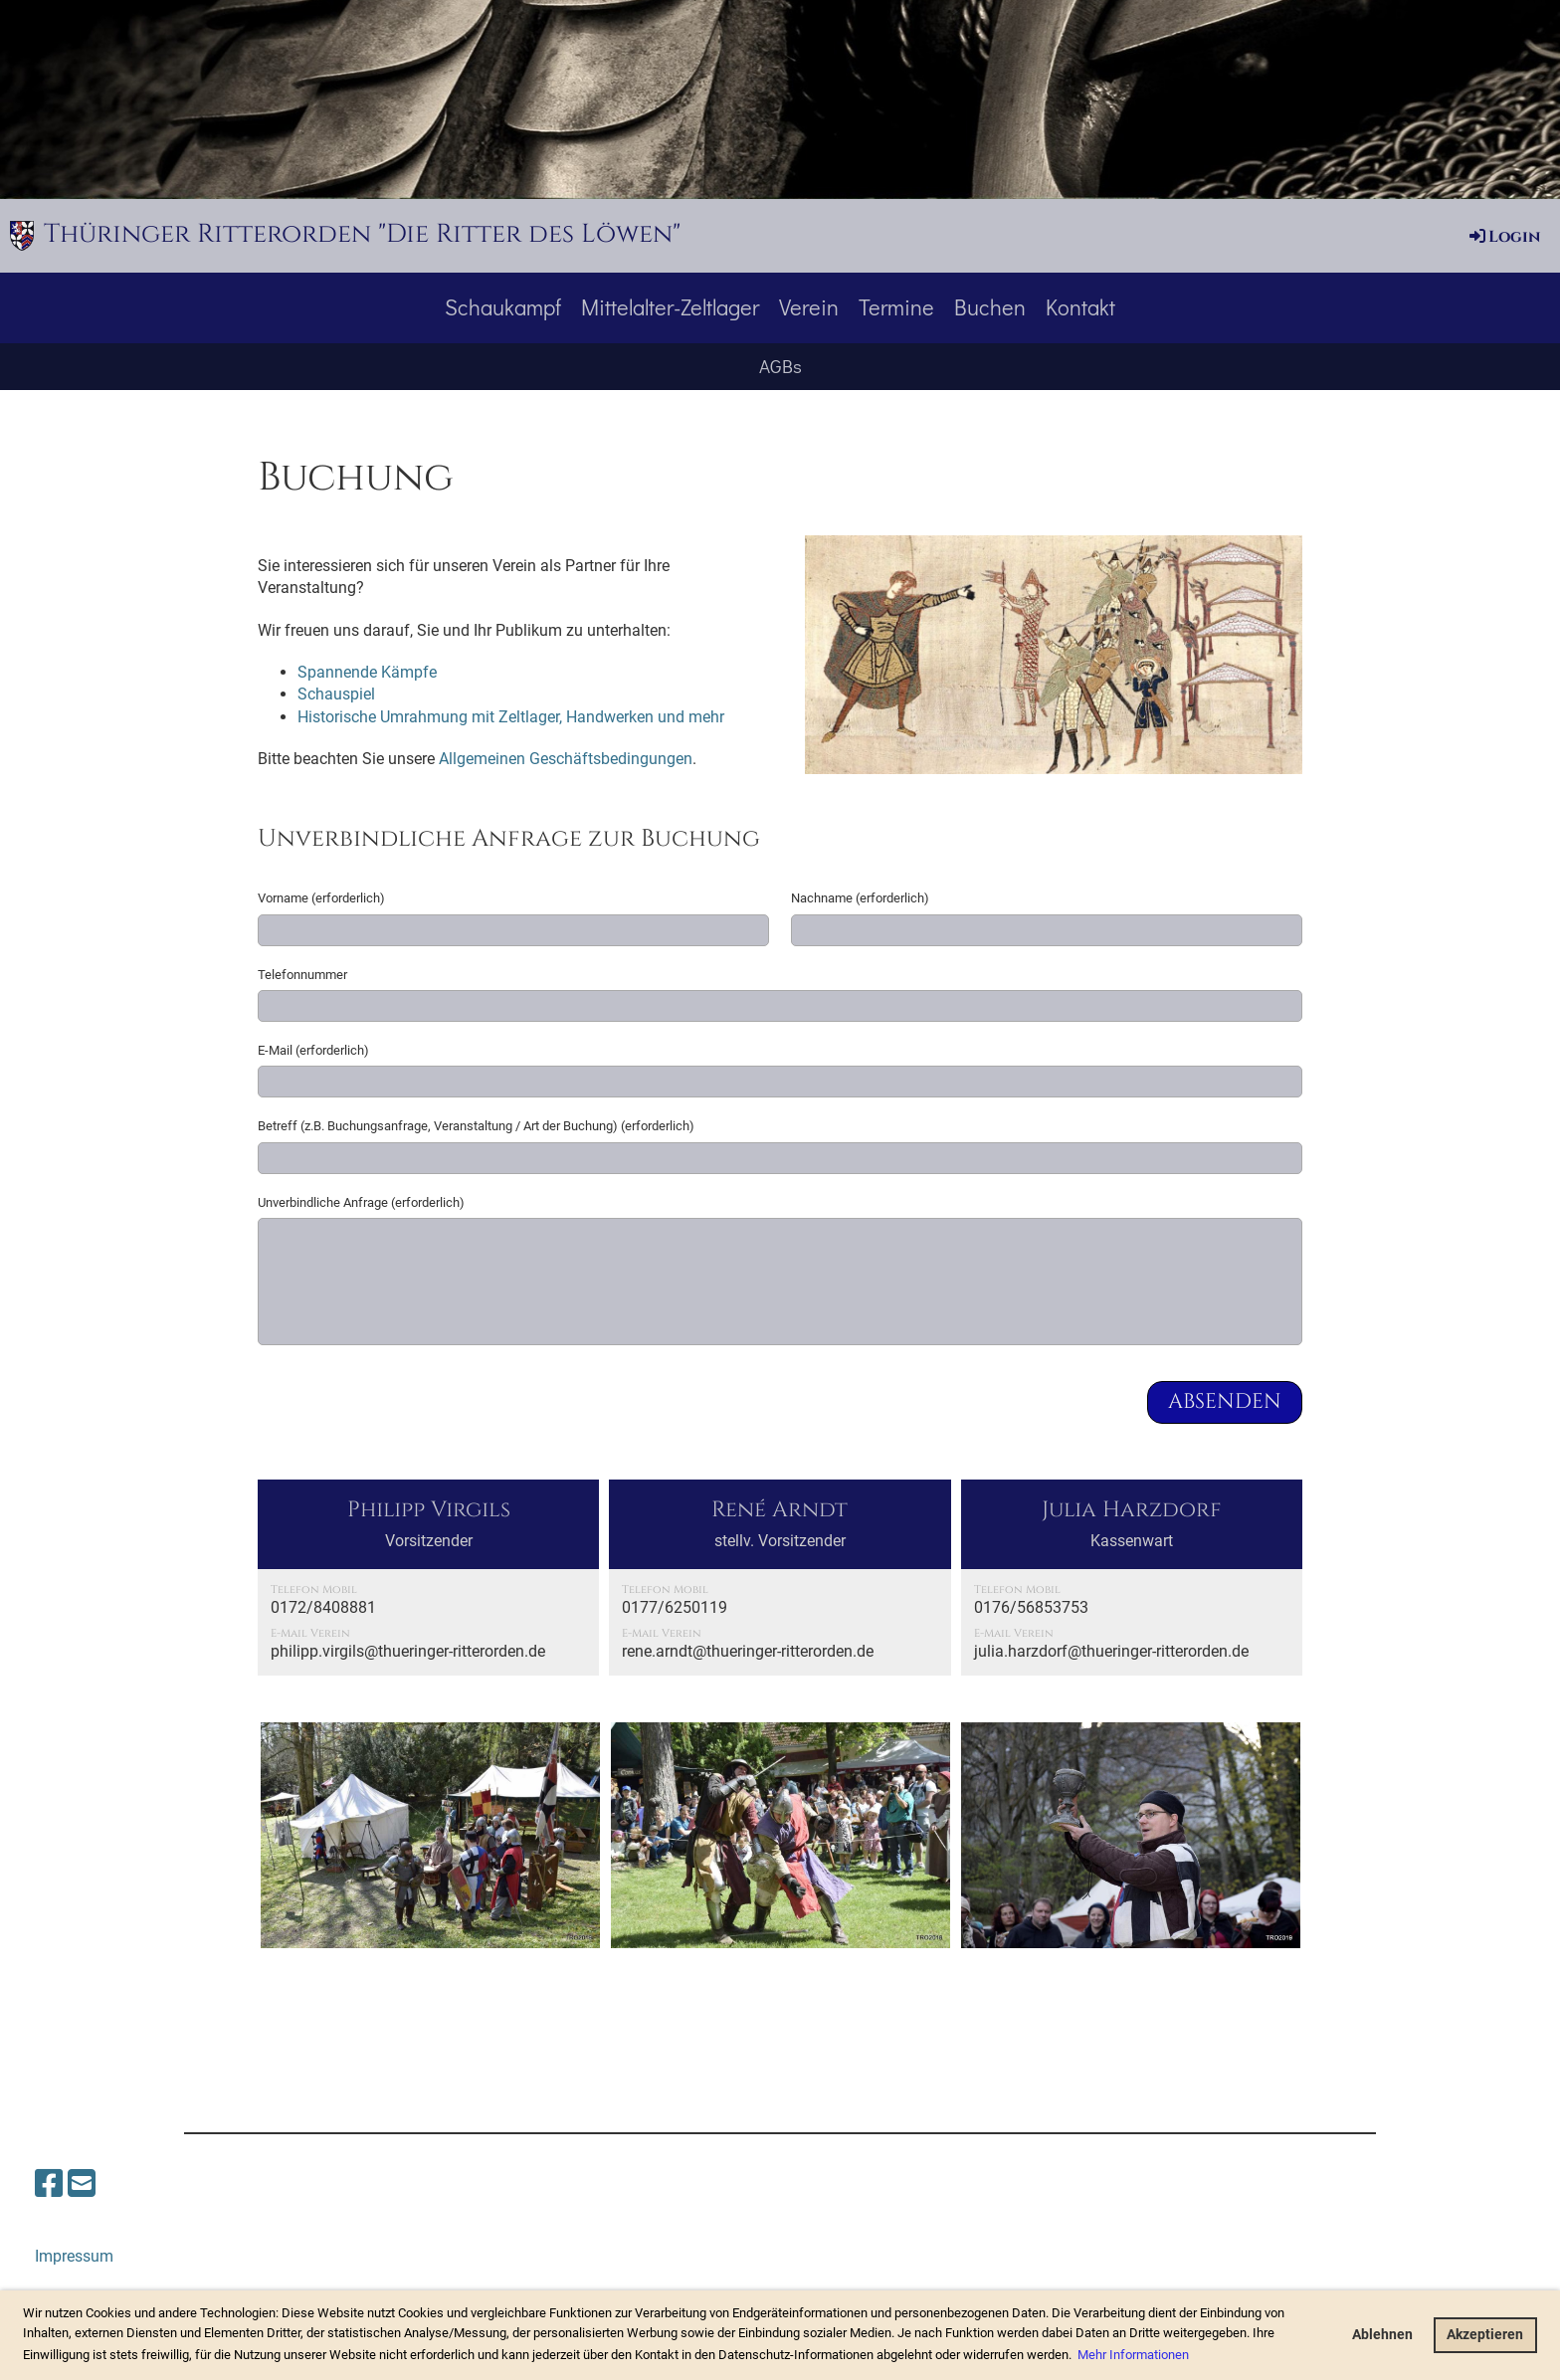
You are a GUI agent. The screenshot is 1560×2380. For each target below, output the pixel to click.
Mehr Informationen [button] (1133, 2354)
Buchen (990, 307)
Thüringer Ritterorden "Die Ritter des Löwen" (362, 234)
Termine (896, 307)
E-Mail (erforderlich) (313, 1050)
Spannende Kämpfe (367, 672)
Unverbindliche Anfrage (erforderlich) (361, 1202)
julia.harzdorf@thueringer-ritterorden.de (1111, 1651)
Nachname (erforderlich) (860, 898)
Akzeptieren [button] (1485, 2334)
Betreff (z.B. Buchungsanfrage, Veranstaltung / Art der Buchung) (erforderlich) (476, 1125)
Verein (809, 307)
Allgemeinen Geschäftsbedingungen (565, 758)
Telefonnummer (302, 974)
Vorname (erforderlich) (321, 898)
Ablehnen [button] (1382, 2334)
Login (1503, 237)
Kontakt (1080, 307)
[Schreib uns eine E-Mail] (82, 2184)
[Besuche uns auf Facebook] (49, 2184)
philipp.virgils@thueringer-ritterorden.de (408, 1651)
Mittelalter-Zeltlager (670, 307)
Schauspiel (336, 694)
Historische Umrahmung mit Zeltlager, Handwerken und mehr (510, 716)
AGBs (780, 365)
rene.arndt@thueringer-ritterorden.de (748, 1651)
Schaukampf (503, 307)
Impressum (74, 2256)
